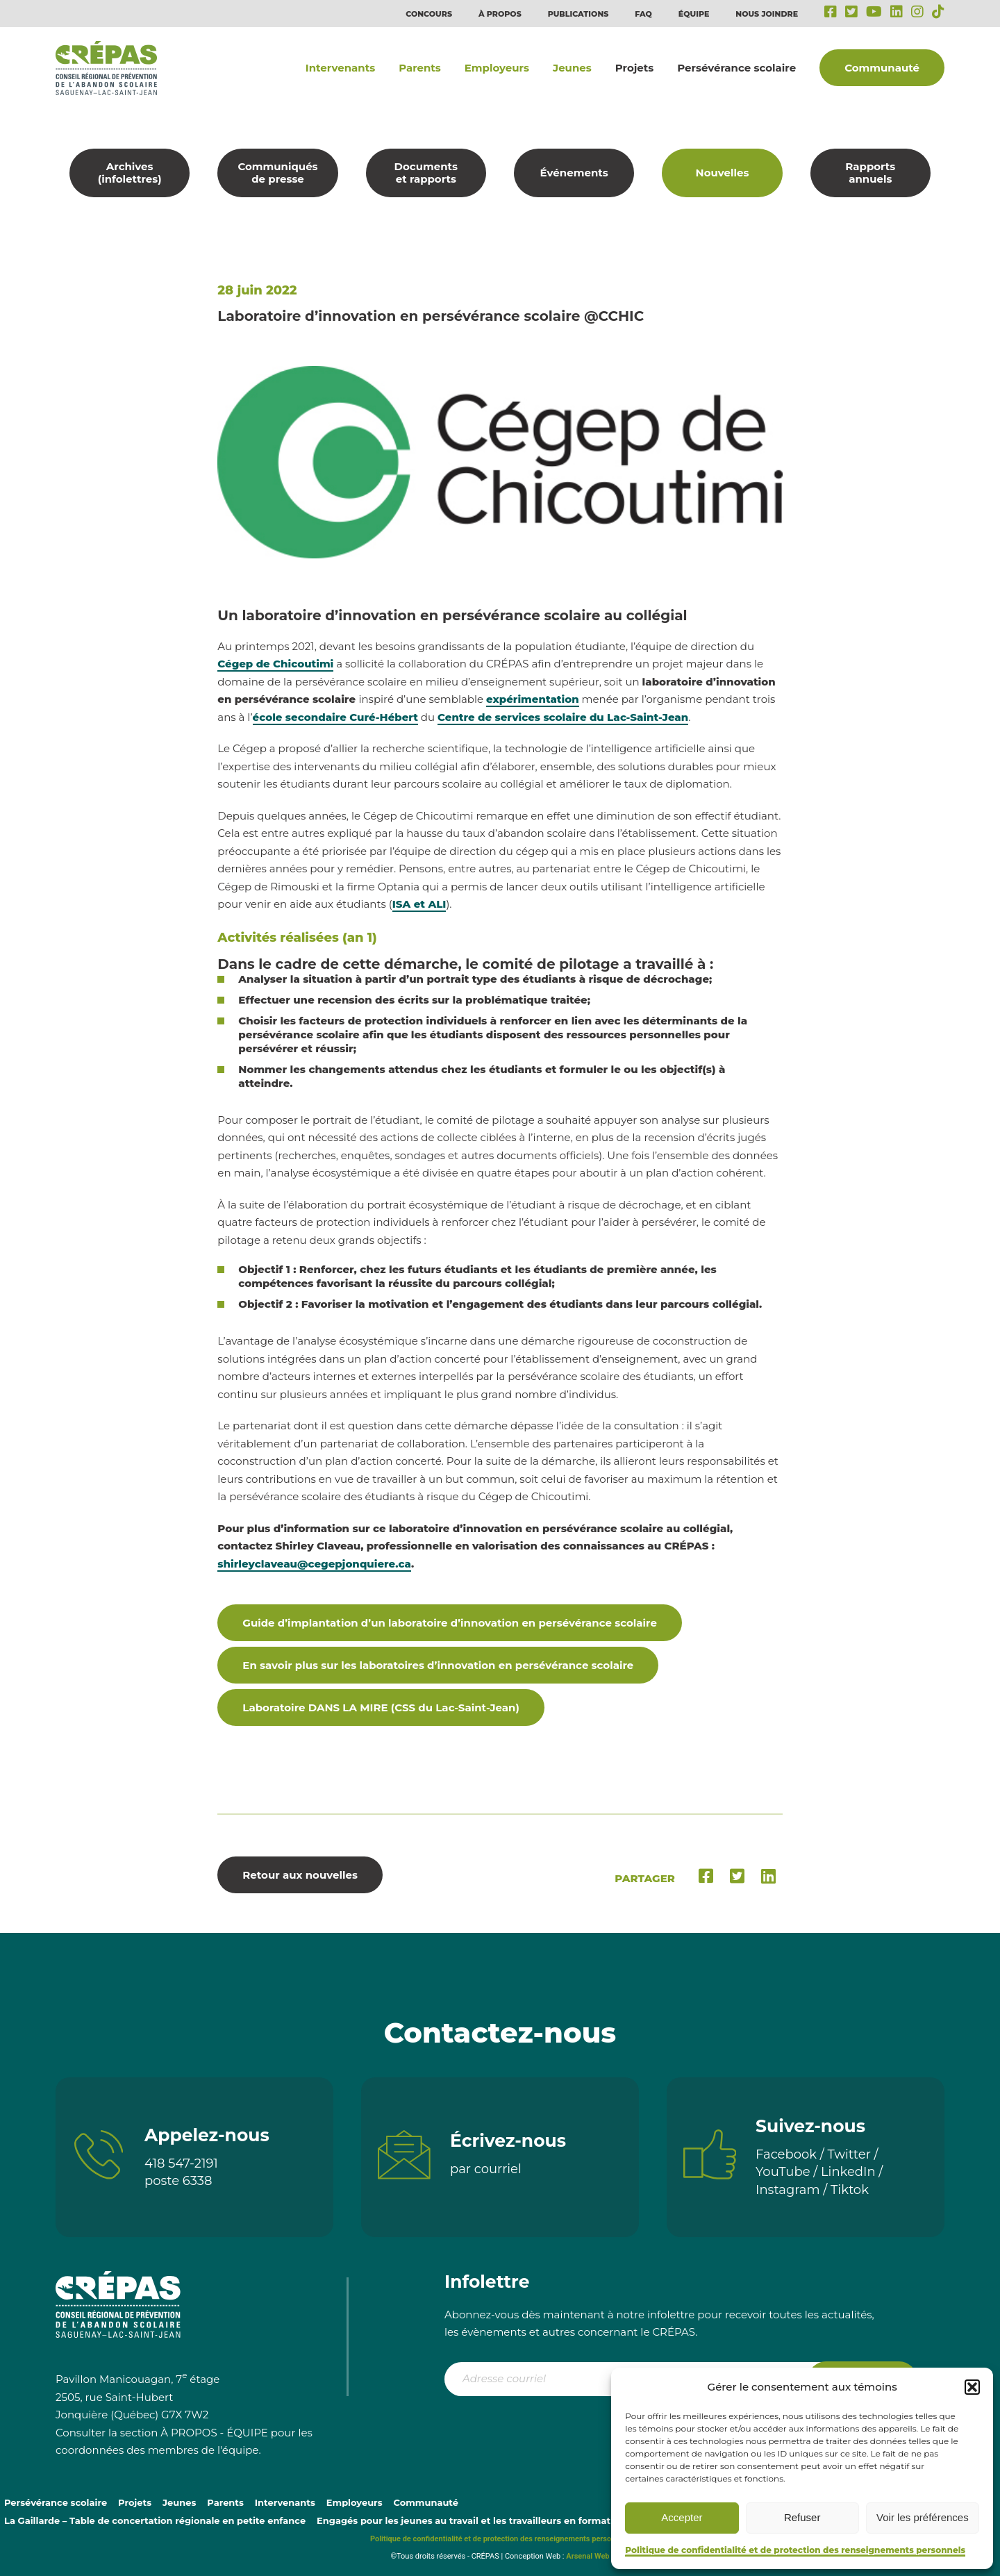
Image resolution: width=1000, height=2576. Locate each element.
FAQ (643, 14)
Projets (634, 67)
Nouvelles (722, 172)
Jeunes (572, 67)
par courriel (486, 2169)
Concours (429, 14)
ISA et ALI (419, 904)
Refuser (802, 2517)
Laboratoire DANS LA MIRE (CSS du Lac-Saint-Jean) (380, 1707)
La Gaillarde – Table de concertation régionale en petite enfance (155, 2520)
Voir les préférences (922, 2517)
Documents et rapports (426, 172)
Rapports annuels (870, 172)
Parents (420, 67)
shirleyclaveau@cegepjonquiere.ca (314, 1563)
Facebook (786, 2154)
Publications (578, 14)
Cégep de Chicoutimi (275, 663)
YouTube (783, 2171)
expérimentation (532, 699)
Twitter (849, 2154)
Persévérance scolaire (736, 67)
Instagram (788, 2189)
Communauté (881, 67)
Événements (574, 172)
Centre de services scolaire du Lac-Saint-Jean (563, 717)
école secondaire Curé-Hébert (335, 717)
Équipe (693, 14)
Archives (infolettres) (130, 172)
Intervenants (340, 67)
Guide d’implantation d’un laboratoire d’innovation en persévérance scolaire (449, 1622)
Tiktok (850, 2189)
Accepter (681, 2517)
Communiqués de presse (277, 172)
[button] (972, 2387)
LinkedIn (848, 2171)
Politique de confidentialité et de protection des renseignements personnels (795, 2550)
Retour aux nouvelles (300, 1874)
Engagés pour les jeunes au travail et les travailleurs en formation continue (493, 2520)
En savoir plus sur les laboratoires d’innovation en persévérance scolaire (437, 1665)
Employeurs (497, 67)
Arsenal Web (587, 2556)
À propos (500, 14)
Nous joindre (766, 14)
